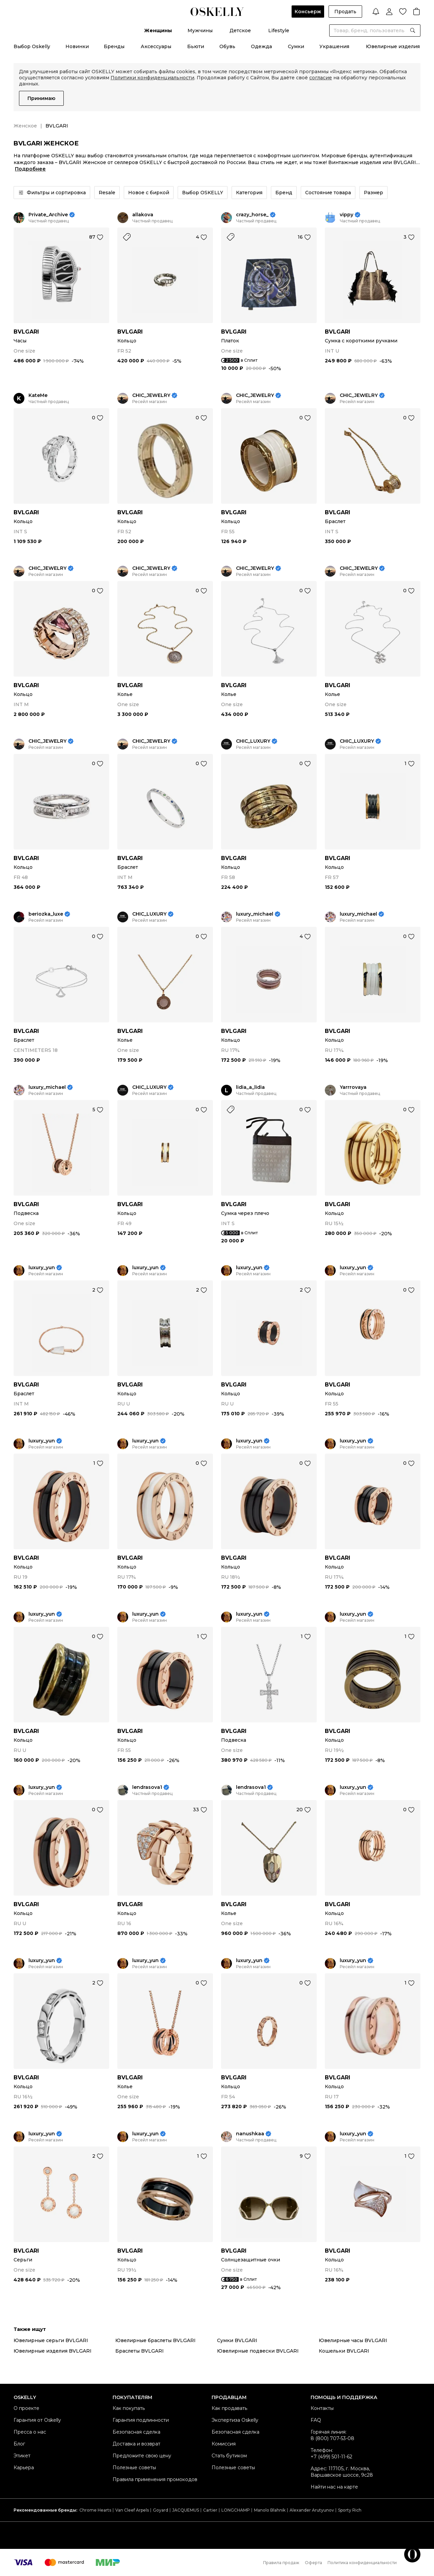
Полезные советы (134, 2467)
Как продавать (229, 2408)
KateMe (37, 395)
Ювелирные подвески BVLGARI (258, 2351)
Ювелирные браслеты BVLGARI (155, 2340)
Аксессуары (156, 46)
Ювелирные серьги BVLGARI (51, 2340)
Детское (240, 30)
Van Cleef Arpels (132, 2510)
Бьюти (195, 46)
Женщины (158, 30)
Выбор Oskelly (32, 46)
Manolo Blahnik (269, 2510)
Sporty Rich (349, 2510)
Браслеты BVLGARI (139, 2351)
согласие (320, 78)
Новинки (77, 46)
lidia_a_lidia (250, 1087)
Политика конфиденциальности (362, 2562)
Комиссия (224, 2444)
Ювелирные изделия (393, 46)
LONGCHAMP (235, 2510)
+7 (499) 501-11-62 (331, 2457)
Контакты (322, 2408)
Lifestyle (278, 30)
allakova (142, 215)
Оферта (313, 2562)
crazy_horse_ (252, 215)
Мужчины (200, 30)
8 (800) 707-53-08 (332, 2438)
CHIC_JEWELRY (151, 395)
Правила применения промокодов (155, 2479)
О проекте (26, 2408)
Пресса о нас (30, 2432)
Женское (25, 126)
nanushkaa (250, 2134)
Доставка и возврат (136, 2444)
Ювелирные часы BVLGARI (353, 2340)
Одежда (261, 46)
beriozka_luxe (45, 914)
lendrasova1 (147, 1787)
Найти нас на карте (334, 2487)
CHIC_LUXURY (253, 741)
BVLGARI (26, 331)
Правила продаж (281, 2562)
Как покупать (129, 2408)
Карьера (24, 2467)
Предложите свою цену (142, 2456)
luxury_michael (254, 914)
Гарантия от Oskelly (37, 2420)
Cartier (210, 2510)
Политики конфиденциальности (152, 78)
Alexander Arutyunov (312, 2510)
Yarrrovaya (353, 1087)
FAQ (316, 2420)
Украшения (334, 46)
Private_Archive (48, 215)
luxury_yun (41, 1268)
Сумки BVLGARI (237, 2340)
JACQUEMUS (185, 2510)
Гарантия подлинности (141, 2420)
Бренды (114, 46)
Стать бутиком (229, 2456)
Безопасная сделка (136, 2432)
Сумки (296, 46)
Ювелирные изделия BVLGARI (53, 2351)
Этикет (22, 2456)
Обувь (227, 46)
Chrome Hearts (95, 2510)
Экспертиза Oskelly (235, 2420)
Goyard (160, 2510)
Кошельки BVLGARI (344, 2351)
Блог (19, 2444)
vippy (346, 215)
